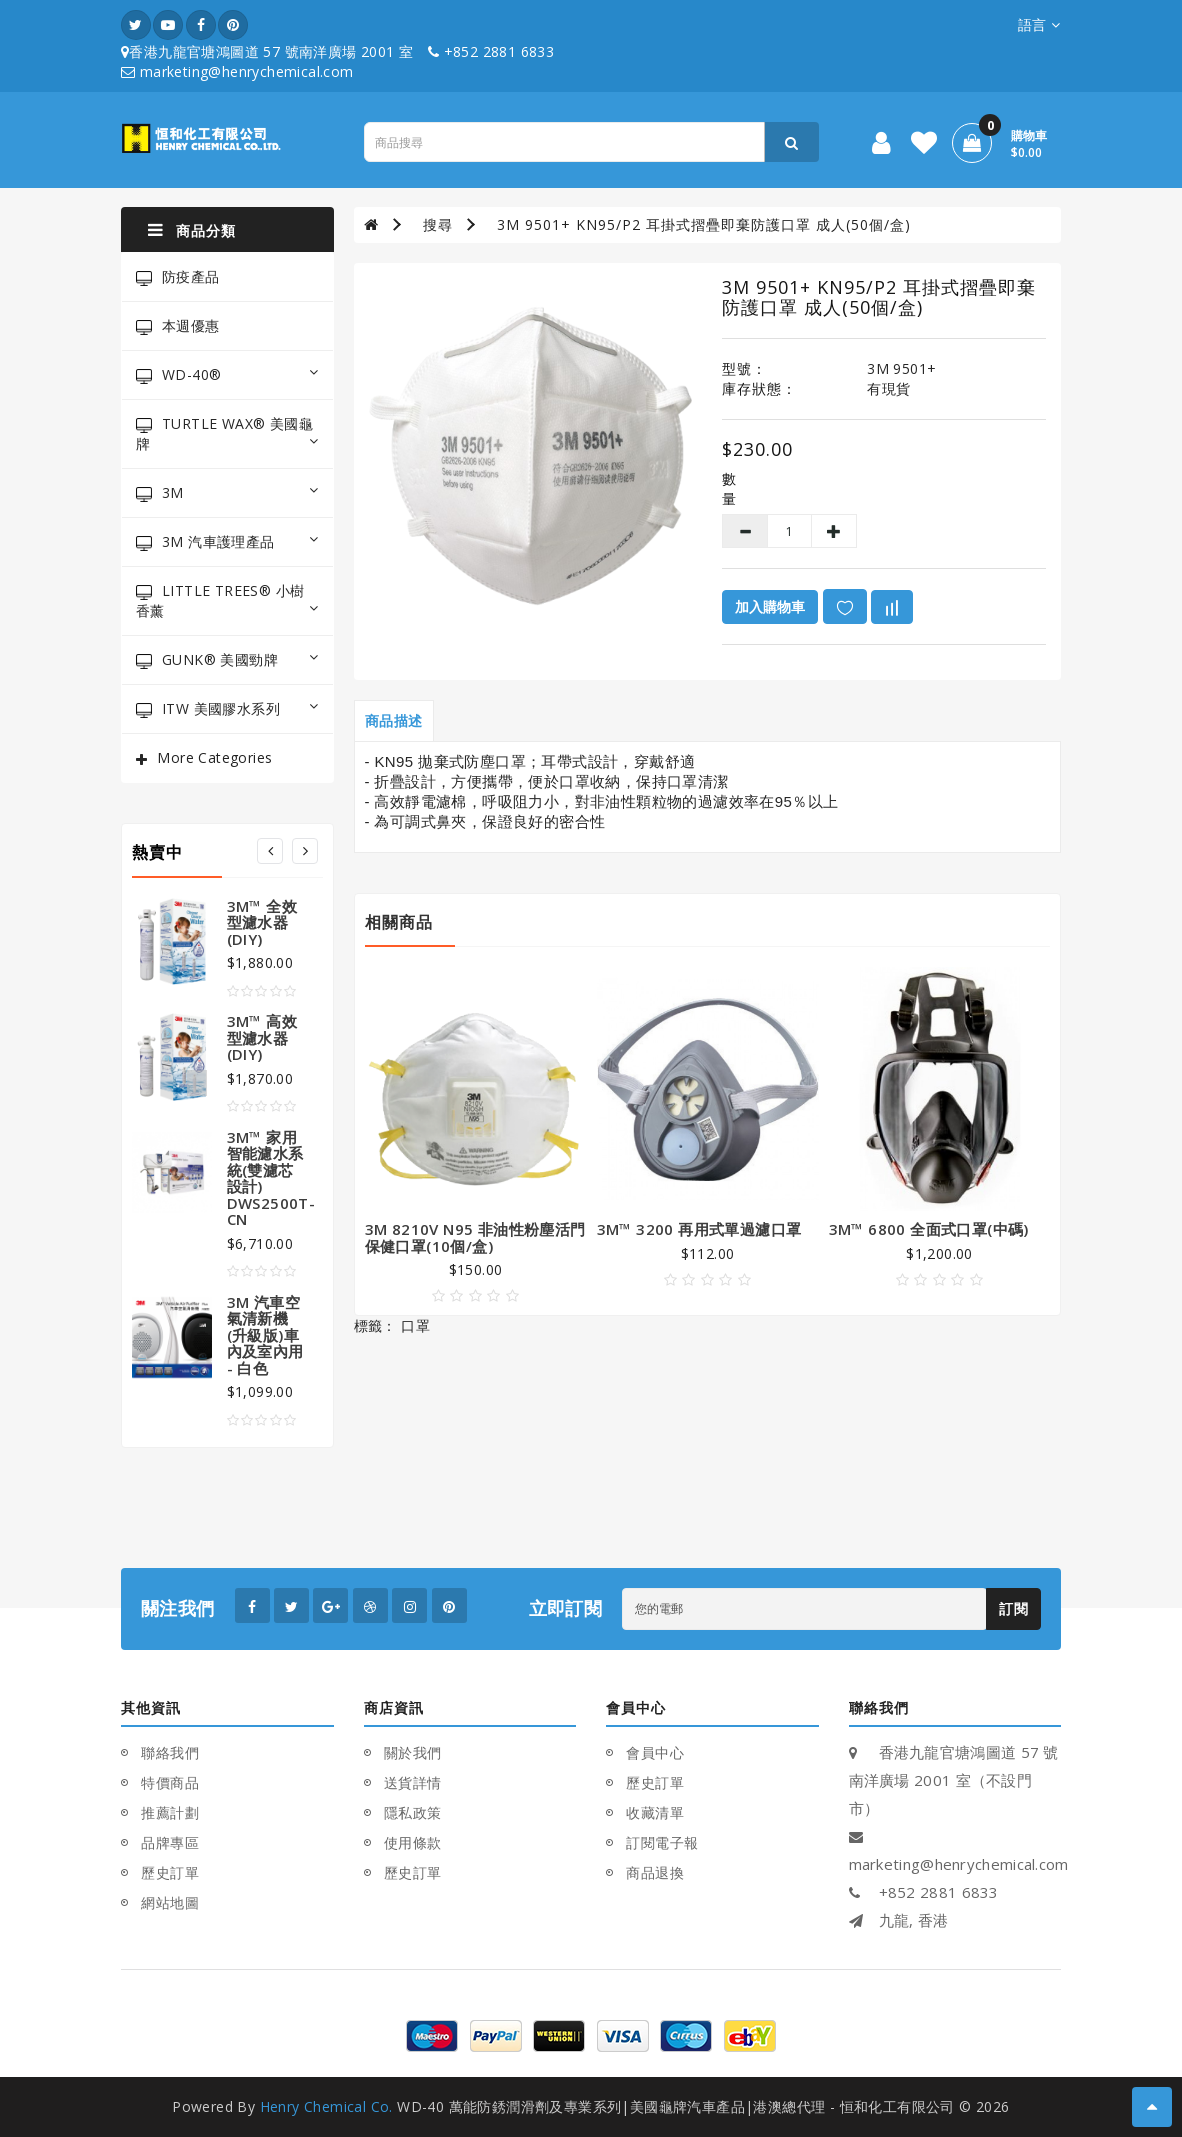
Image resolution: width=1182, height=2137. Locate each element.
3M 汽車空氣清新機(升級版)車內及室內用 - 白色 (265, 1335)
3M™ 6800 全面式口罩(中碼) (929, 1229)
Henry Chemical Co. (326, 2106)
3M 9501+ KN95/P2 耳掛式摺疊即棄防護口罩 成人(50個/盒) (704, 224)
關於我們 (413, 1752)
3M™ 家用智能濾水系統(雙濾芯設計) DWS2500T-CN (271, 1178)
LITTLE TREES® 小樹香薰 (227, 600)
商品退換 (655, 1872)
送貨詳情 (413, 1782)
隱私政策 (413, 1812)
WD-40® (227, 374)
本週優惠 (178, 325)
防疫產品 (178, 276)
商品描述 (394, 720)
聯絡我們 (170, 1752)
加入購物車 (770, 606)
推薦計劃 (170, 1812)
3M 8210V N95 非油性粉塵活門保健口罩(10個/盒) (475, 1237)
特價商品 (170, 1782)
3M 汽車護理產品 (227, 541)
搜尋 (438, 224)
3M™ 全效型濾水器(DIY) (262, 922)
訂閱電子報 (662, 1842)
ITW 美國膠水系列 (227, 708)
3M (227, 492)
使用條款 (413, 1842)
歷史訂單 (170, 1872)
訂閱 (1013, 1608)
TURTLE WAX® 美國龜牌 (227, 433)
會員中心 (655, 1752)
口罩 (415, 1325)
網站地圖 (170, 1902)
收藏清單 (655, 1812)
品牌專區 (170, 1842)
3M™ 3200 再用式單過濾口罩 (699, 1229)
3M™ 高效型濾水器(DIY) (262, 1037)
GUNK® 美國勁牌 (227, 659)
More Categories (214, 757)
